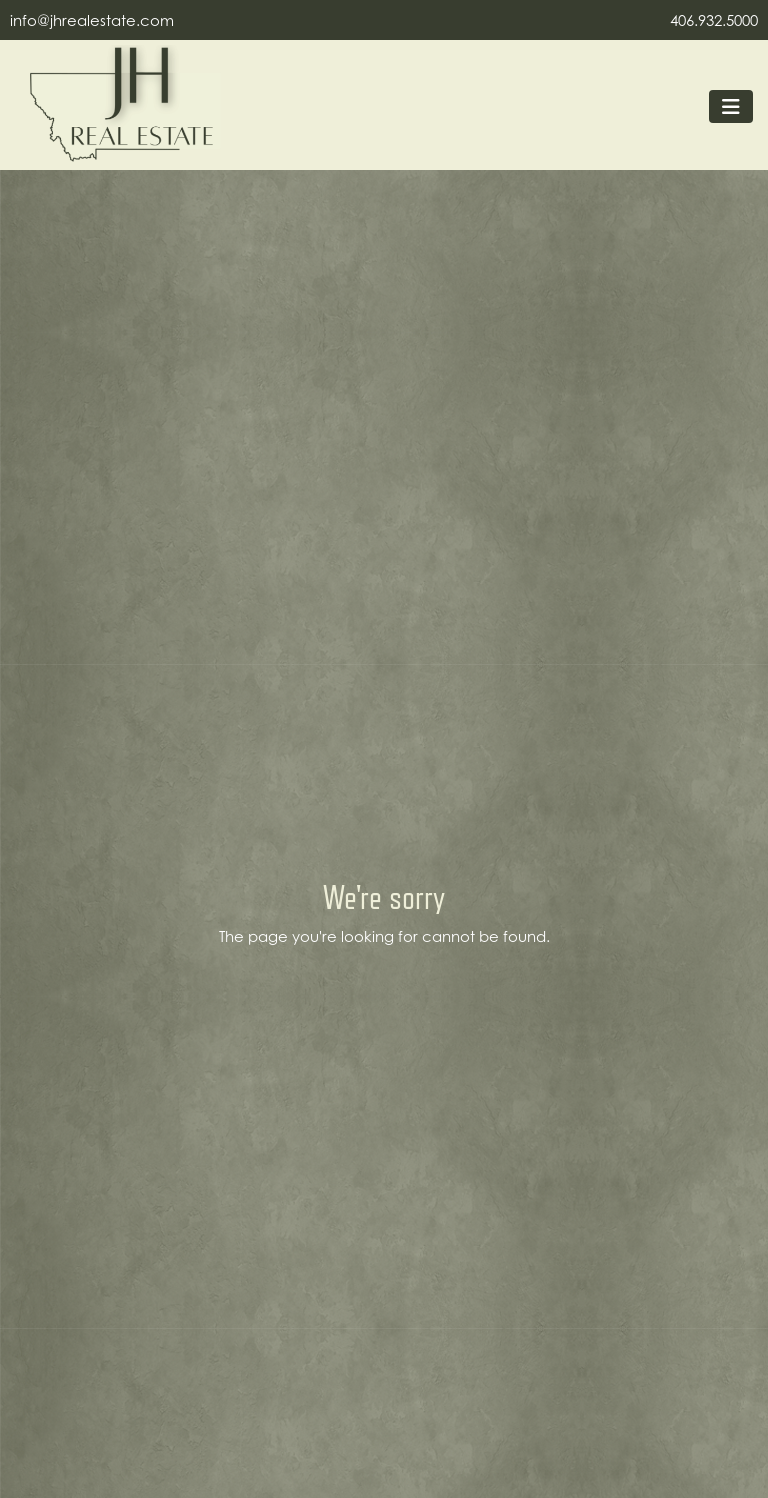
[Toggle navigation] (731, 106)
